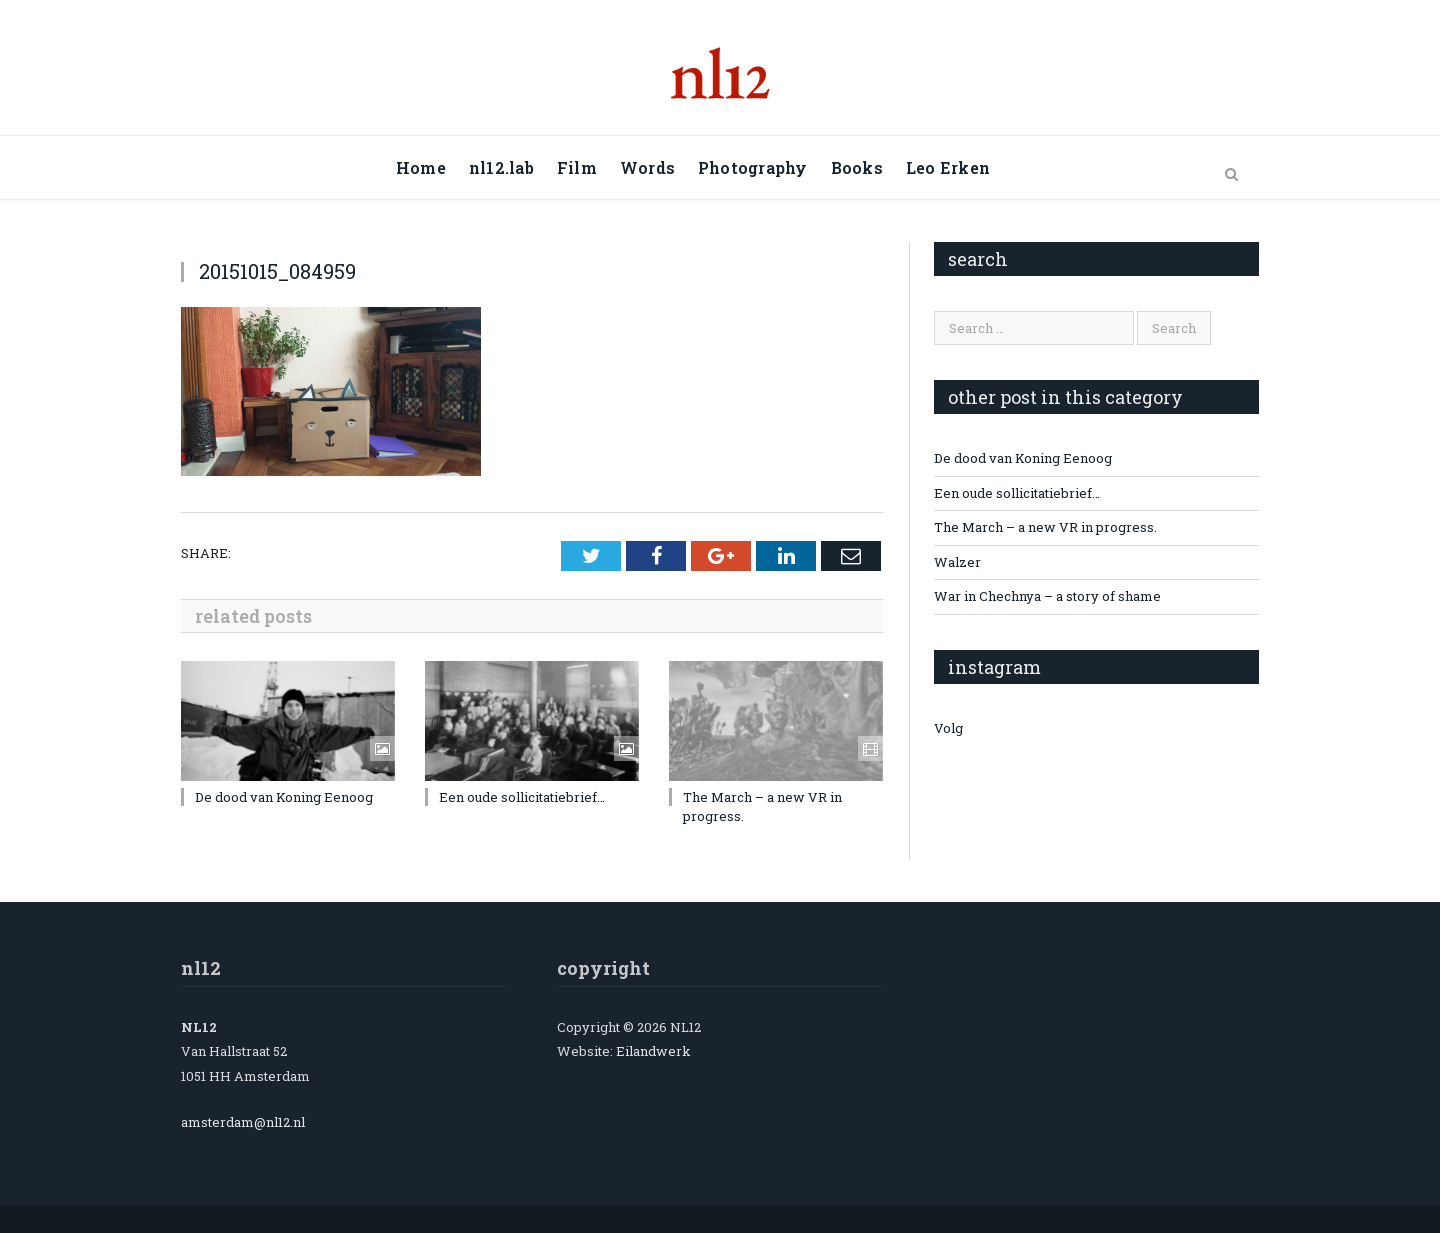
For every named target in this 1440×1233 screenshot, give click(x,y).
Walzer (957, 562)
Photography (753, 167)
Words (647, 167)
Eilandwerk (653, 1051)
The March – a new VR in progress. (1045, 527)
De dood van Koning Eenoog (284, 797)
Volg (948, 728)
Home (421, 167)
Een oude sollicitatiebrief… (522, 797)
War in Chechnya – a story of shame (1047, 596)
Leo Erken (948, 167)
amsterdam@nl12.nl (243, 1122)
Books (857, 167)
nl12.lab (501, 167)
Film (577, 167)
